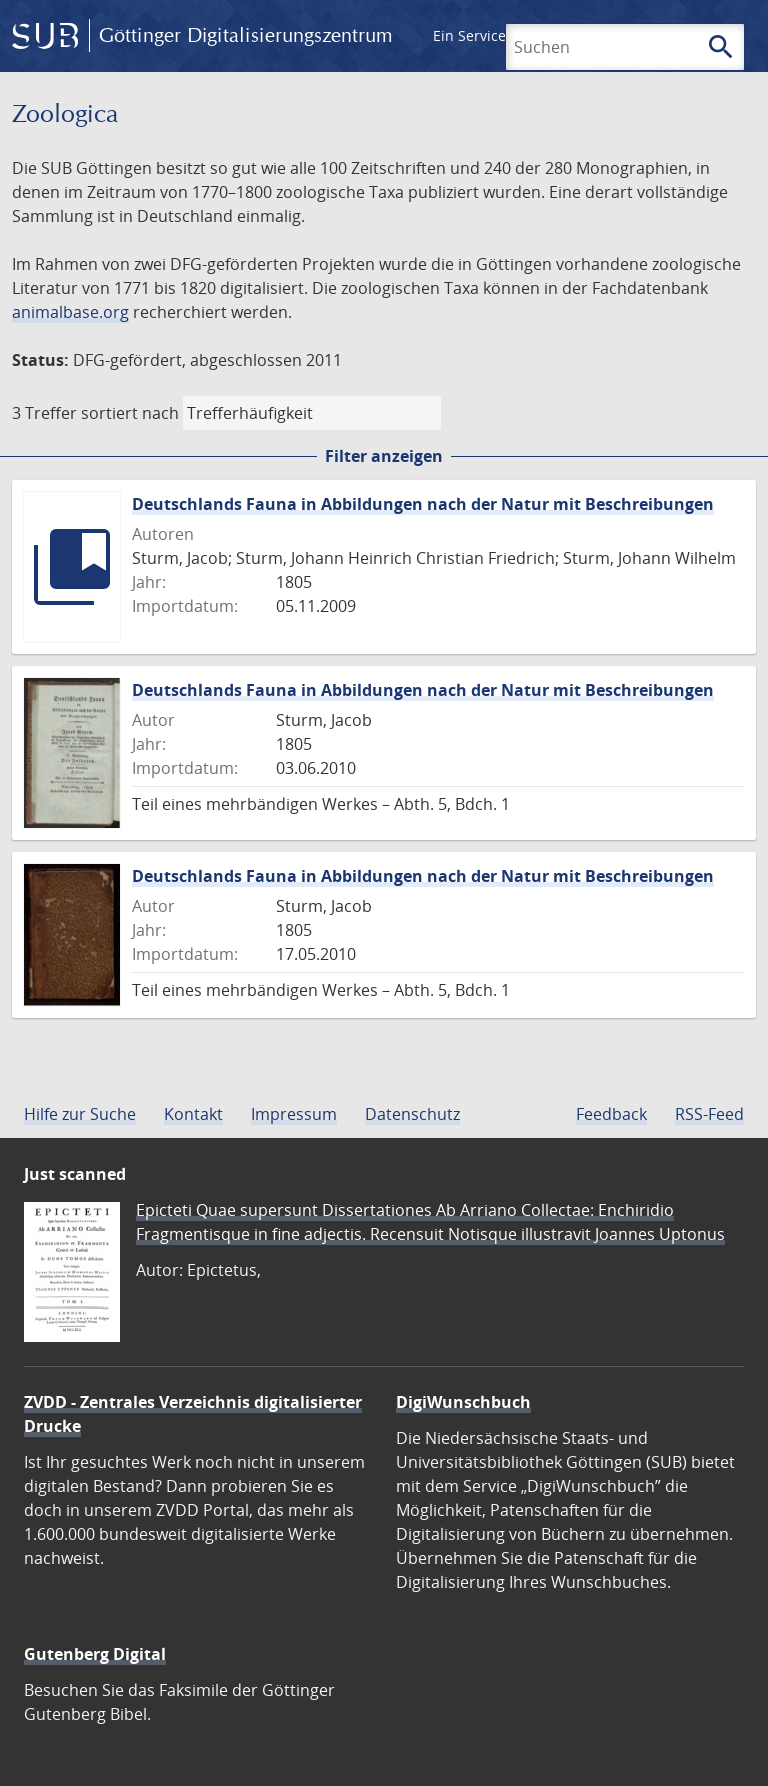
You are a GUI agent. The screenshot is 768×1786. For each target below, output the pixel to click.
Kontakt (193, 1114)
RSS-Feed (709, 1114)
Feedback (611, 1114)
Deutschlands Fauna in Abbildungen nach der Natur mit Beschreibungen (423, 504)
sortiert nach (130, 413)
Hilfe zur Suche (80, 1114)
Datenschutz (412, 1114)
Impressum (294, 1114)
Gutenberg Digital (95, 1654)
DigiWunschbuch (463, 1402)
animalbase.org (70, 312)
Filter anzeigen (384, 456)
